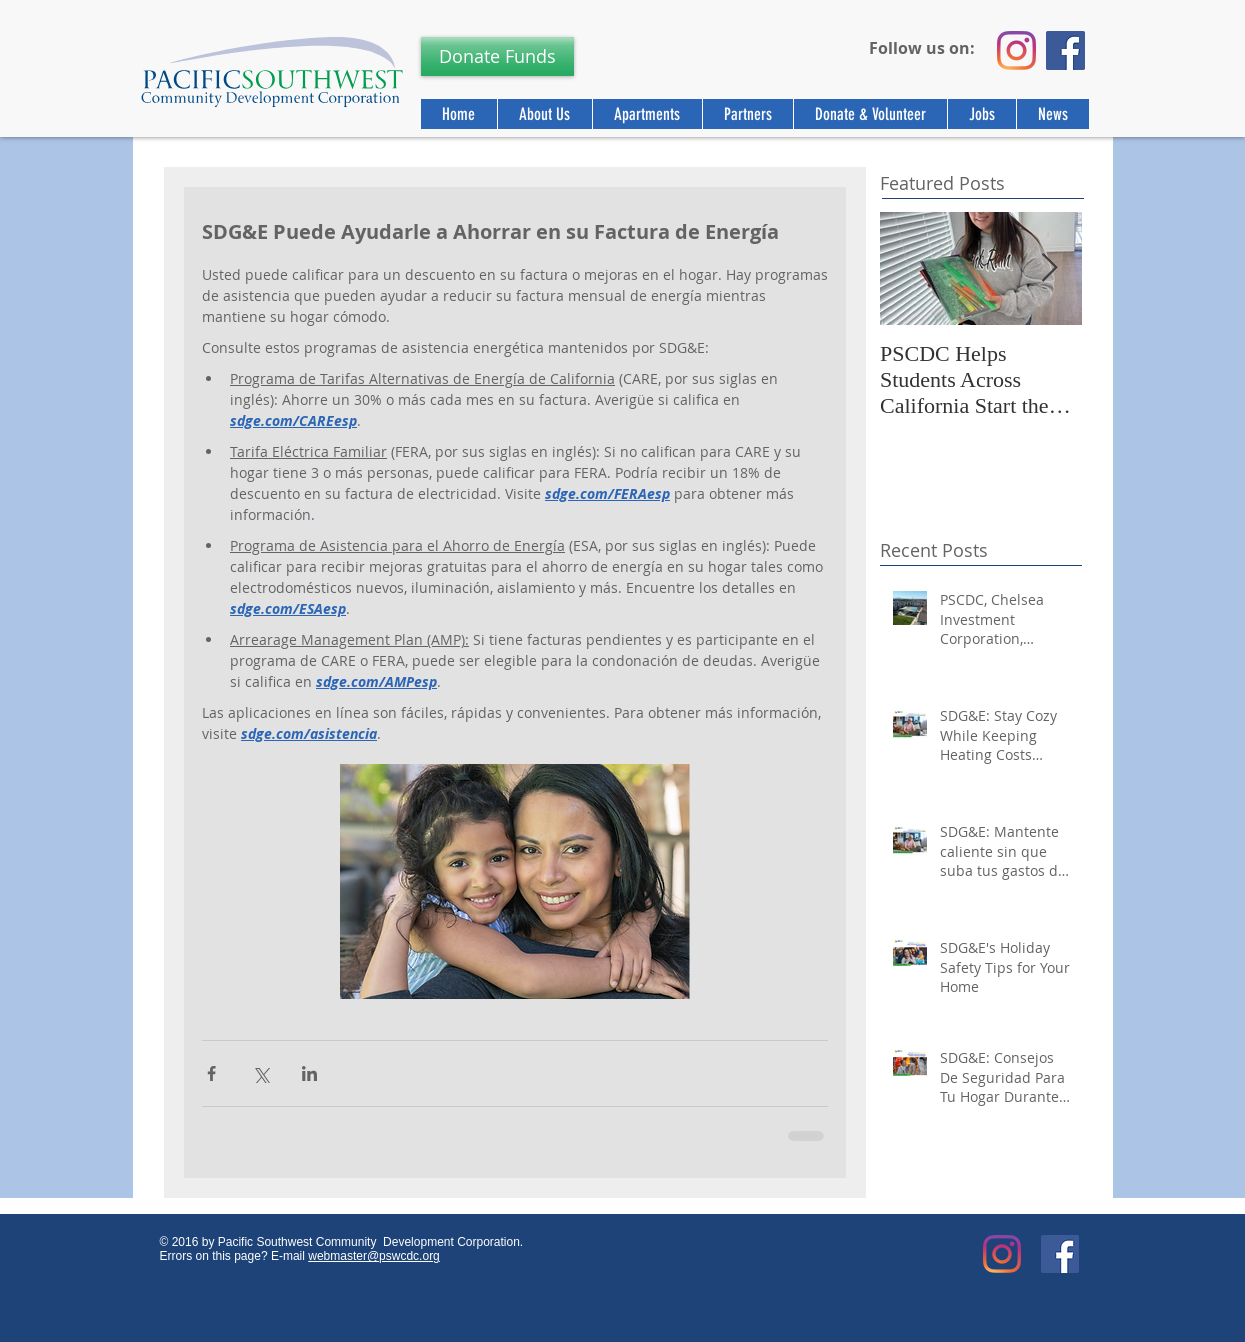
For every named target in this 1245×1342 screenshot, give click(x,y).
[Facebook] (1065, 50)
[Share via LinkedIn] (309, 1073)
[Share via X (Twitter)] (260, 1073)
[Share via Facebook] (211, 1073)
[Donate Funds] (497, 56)
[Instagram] (1016, 50)
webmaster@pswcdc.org (374, 1256)
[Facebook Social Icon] (1060, 1254)
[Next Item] (1050, 268)
